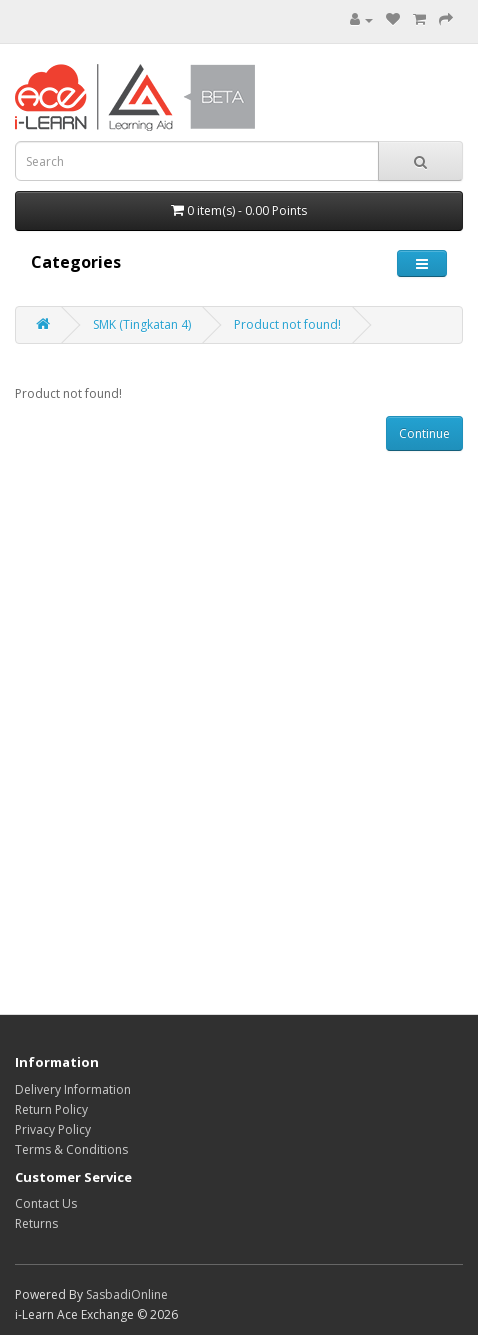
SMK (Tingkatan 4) (142, 324)
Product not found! (287, 324)
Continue (424, 433)
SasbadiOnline (127, 1294)
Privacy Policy (53, 1129)
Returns (36, 1223)
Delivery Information (73, 1089)
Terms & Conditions (71, 1149)
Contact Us (46, 1203)
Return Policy (51, 1109)
